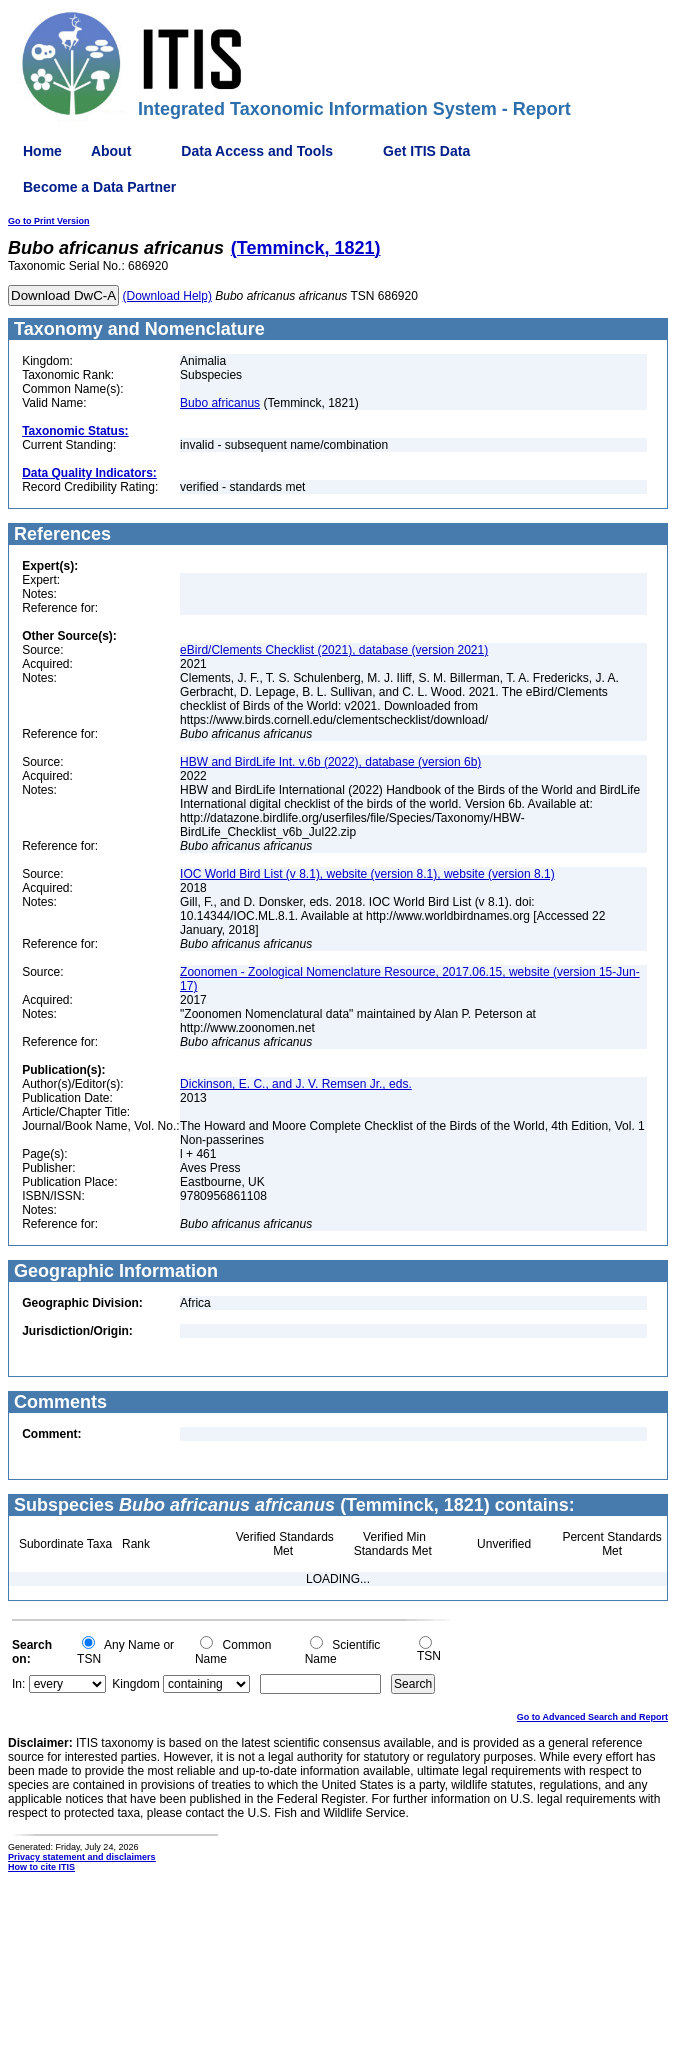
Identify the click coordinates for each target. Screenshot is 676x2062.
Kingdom (135, 1684)
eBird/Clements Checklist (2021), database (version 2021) (334, 650)
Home (42, 151)
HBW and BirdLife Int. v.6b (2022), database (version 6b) (330, 762)
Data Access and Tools (257, 151)
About (111, 151)
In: (18, 1684)
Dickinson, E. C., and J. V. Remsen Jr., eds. (296, 1084)
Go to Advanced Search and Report (592, 1717)
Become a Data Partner (99, 187)
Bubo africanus (220, 403)
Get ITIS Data (426, 151)
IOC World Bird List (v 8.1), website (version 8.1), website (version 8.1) (367, 874)
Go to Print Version (49, 221)
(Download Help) (167, 296)
